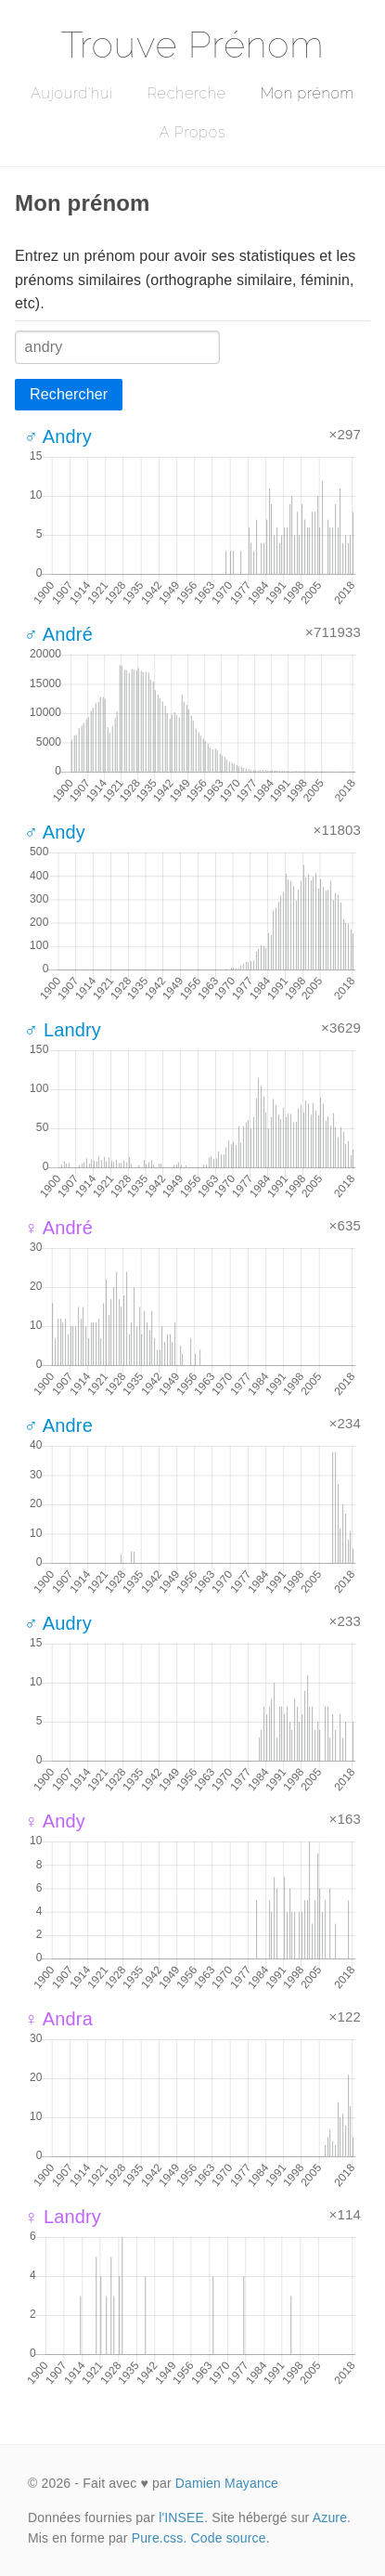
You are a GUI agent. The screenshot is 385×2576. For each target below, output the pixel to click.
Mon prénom (307, 93)
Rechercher (69, 394)
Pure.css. (159, 2537)
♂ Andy (54, 832)
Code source (228, 2537)
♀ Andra (58, 2019)
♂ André (58, 634)
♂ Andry (58, 436)
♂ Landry (62, 1030)
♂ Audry (58, 1623)
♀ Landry (62, 2216)
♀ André (58, 1227)
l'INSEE (181, 2517)
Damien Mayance (226, 2483)
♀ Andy (54, 1821)
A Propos (192, 132)
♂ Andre (58, 1425)
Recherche (187, 93)
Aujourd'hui (72, 93)
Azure (330, 2517)
